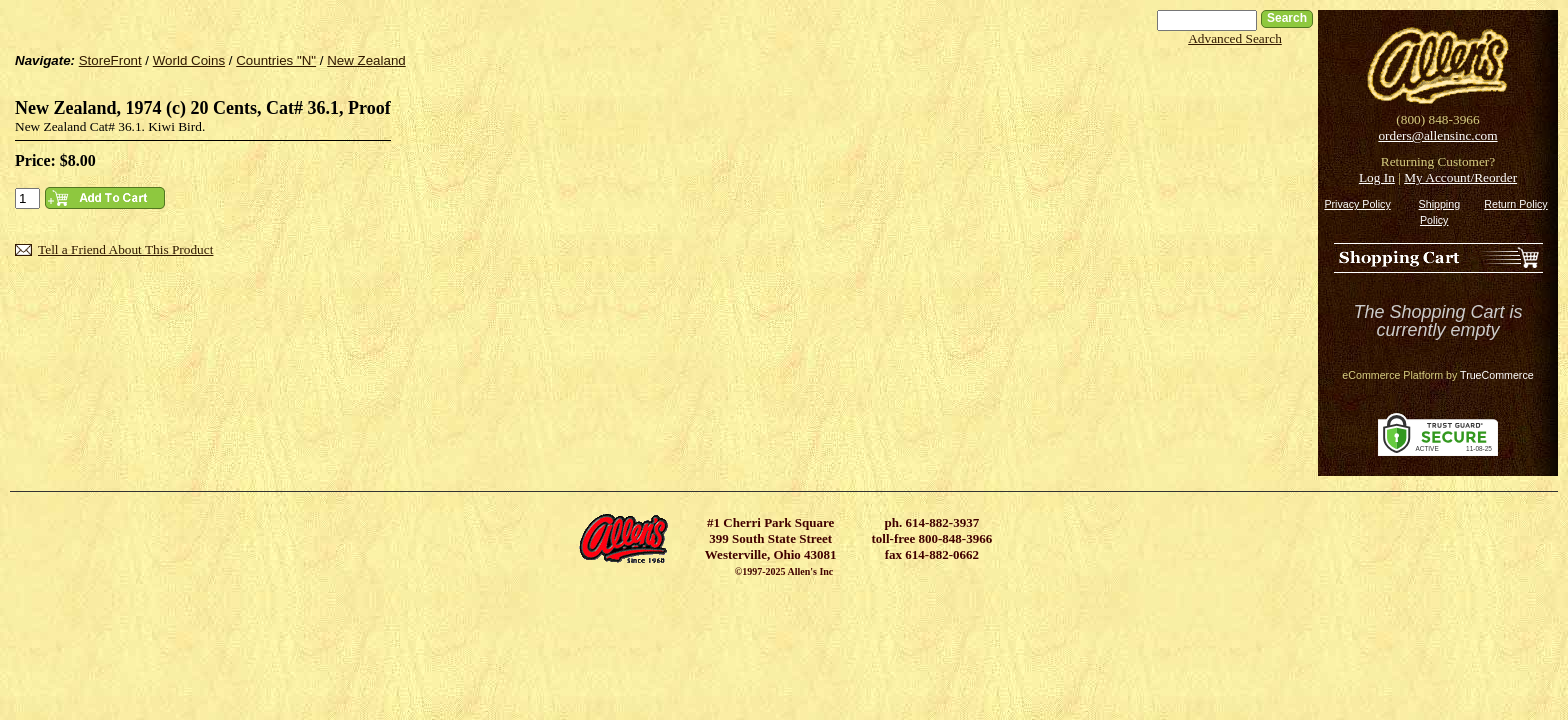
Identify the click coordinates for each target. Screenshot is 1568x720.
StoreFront (110, 60)
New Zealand (366, 60)
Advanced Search (1235, 38)
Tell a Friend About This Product (125, 249)
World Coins (189, 60)
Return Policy (1515, 204)
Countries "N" (276, 60)
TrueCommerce (1497, 375)
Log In (1377, 177)
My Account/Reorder (1460, 177)
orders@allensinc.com (1437, 135)
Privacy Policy (1357, 204)
